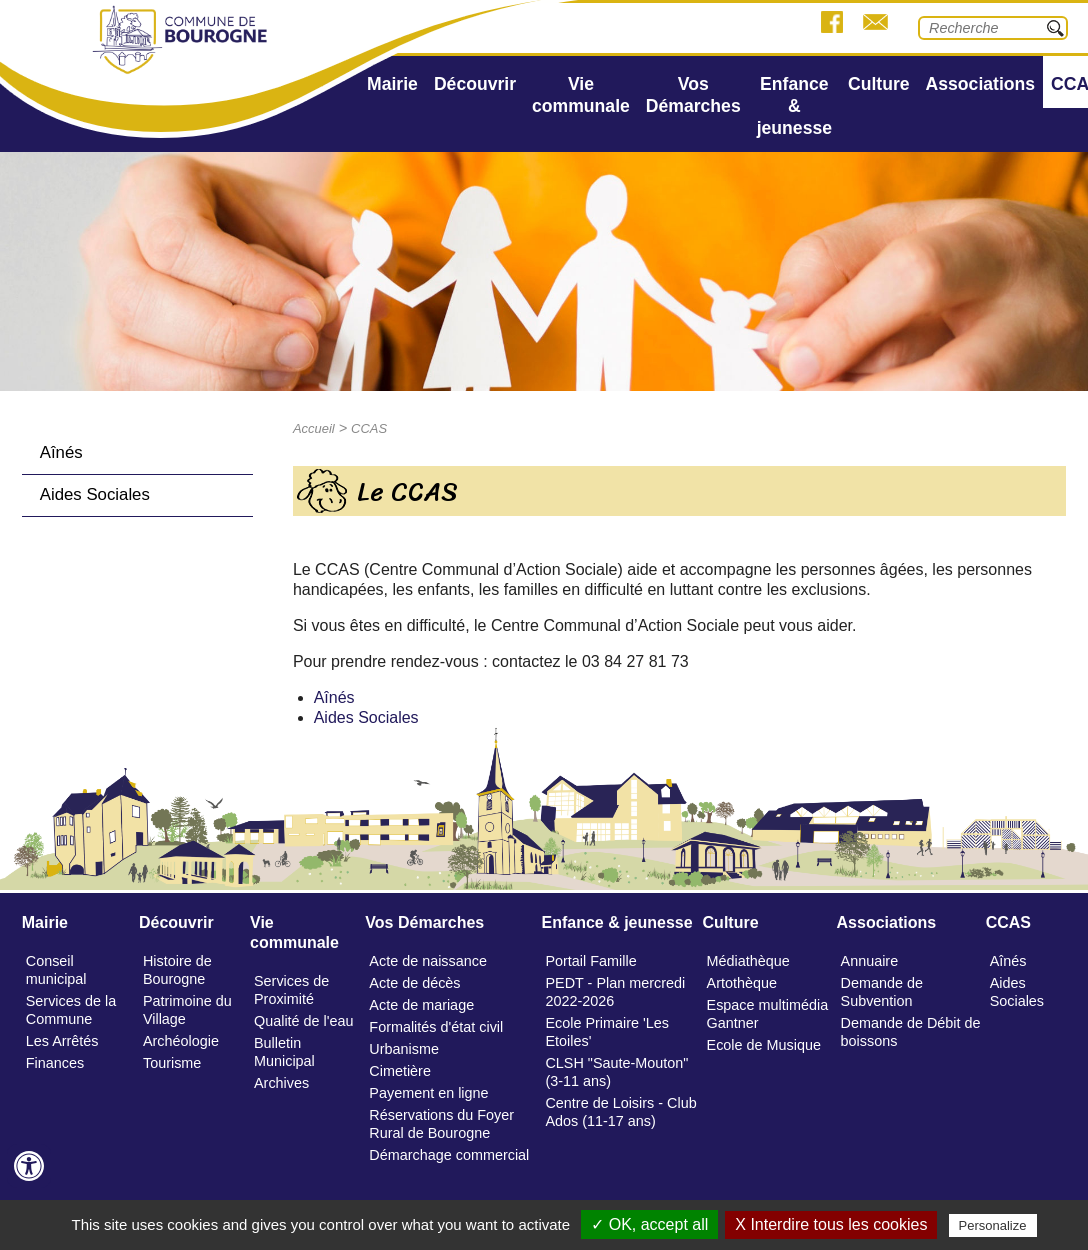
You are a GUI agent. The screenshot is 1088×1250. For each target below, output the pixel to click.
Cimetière (400, 1071)
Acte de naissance (428, 961)
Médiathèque (748, 961)
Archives (281, 1083)
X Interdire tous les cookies (831, 1224)
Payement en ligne (428, 1093)
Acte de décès (414, 983)
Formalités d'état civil (436, 1027)
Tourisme (172, 1063)
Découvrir (475, 84)
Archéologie (181, 1041)
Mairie (392, 84)
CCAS (369, 428)
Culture (879, 84)
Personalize (993, 1225)
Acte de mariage (421, 1005)
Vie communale (581, 95)
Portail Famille (590, 961)
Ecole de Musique (764, 1045)
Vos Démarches (693, 95)
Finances (55, 1063)
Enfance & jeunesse (794, 106)
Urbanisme (404, 1049)
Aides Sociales (95, 494)
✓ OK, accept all (649, 1224)
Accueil (314, 428)
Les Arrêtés (62, 1041)
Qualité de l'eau (304, 1021)
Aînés (61, 452)
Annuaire (870, 961)
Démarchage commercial (449, 1155)
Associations (981, 84)
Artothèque (742, 983)
